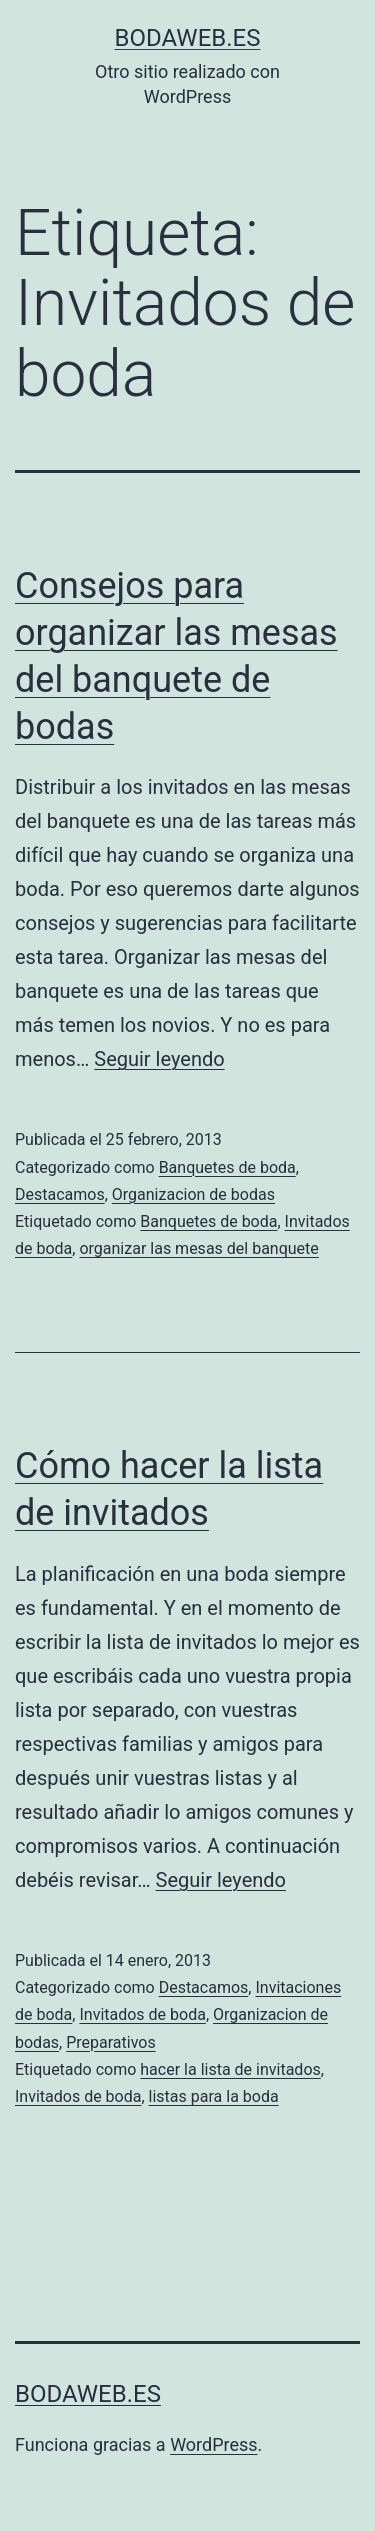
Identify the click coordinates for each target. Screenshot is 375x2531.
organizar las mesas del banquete (198, 1248)
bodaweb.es (188, 38)
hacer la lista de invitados (230, 2069)
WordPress (213, 2444)
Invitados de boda (142, 2014)
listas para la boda (214, 2096)
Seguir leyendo (159, 1059)
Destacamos (60, 1194)
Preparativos (111, 2042)
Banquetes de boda (227, 1167)
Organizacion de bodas (193, 1194)
